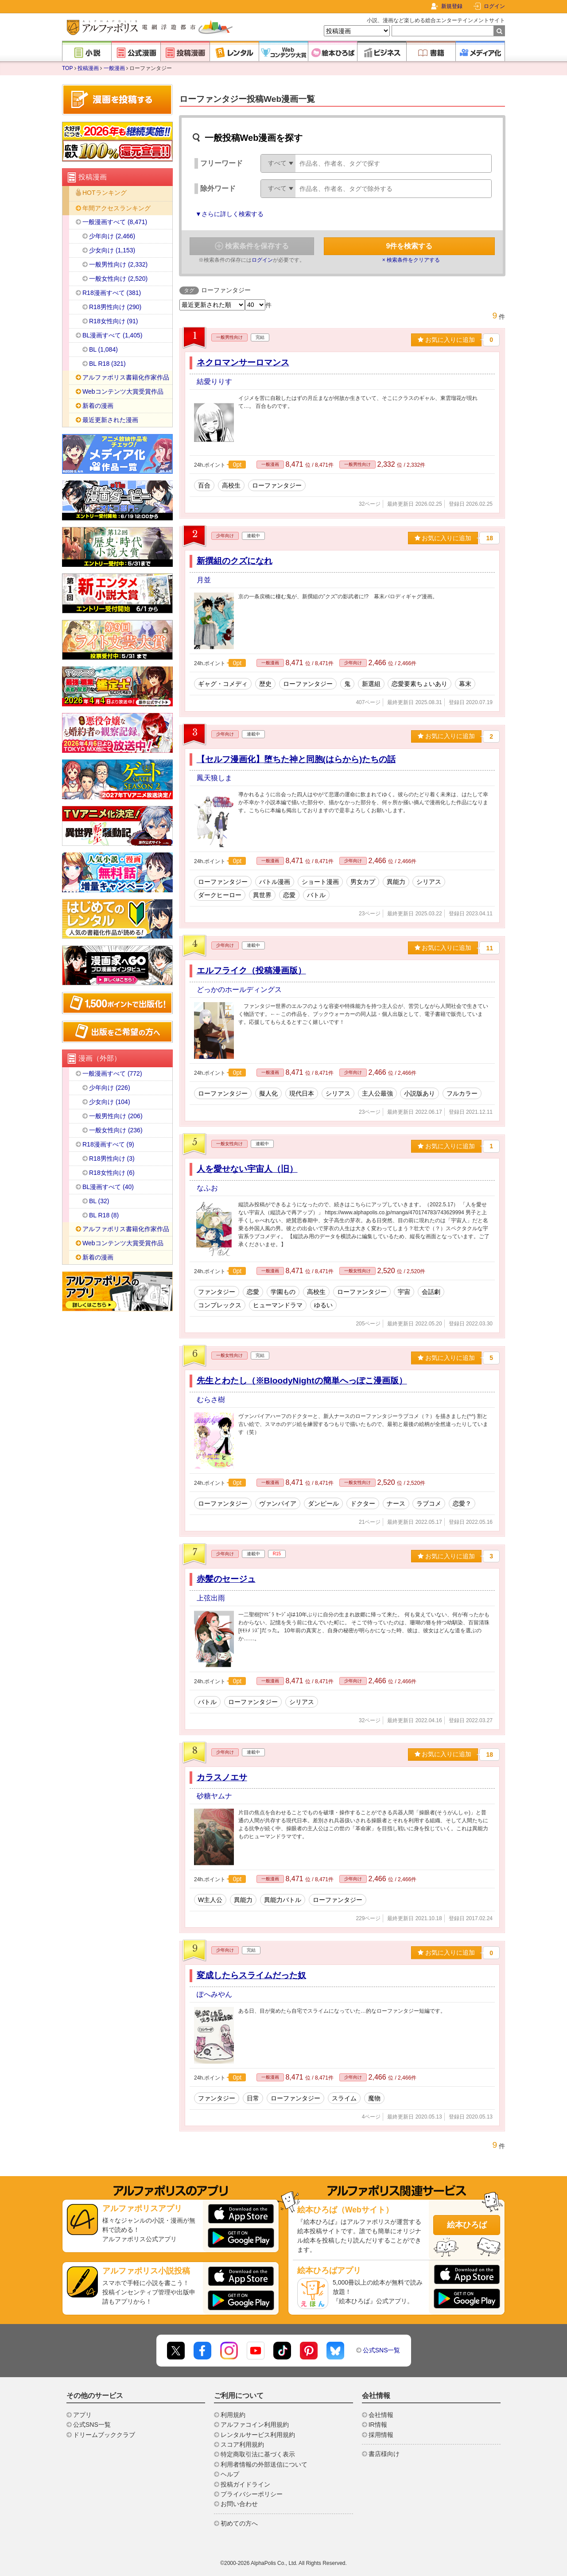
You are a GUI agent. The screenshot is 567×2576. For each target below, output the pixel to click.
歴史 (265, 683)
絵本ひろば (467, 2224)
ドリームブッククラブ (104, 2434)
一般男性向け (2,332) (118, 264)
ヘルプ (230, 2474)
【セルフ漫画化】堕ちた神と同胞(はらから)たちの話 (296, 759)
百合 (204, 485)
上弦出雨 (211, 1598)
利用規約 (233, 2414)
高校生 (231, 485)
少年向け (225, 535)
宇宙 (404, 1291)
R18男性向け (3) (112, 1158)
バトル (316, 895)
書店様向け (384, 2453)
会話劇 (431, 1291)
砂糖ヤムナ (214, 1796)
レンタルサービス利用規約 (258, 2434)
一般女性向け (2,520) (118, 278)
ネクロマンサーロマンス (243, 362)
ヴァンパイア (277, 1503)
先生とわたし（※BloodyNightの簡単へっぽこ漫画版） (302, 1380)
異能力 (396, 881)
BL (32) (99, 1201)
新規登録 (451, 6)
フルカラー (462, 1093)
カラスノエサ (222, 1777)
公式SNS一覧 (381, 2350)
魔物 (374, 2098)
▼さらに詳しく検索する (229, 213)
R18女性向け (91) (113, 321)
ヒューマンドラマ (278, 1305)
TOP (67, 68)
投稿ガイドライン (245, 2484)
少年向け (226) (109, 1087)
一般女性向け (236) (116, 1130)
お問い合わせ (239, 2503)
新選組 (371, 683)
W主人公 (210, 1899)
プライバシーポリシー (252, 2494)
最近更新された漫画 (110, 419)
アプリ (82, 2414)
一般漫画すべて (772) (112, 1073)
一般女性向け (229, 1143)
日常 (253, 2098)
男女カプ (362, 881)
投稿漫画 (88, 68)
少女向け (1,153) (112, 250)
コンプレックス (219, 1305)
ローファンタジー (277, 485)
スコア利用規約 (242, 2444)
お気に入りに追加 (446, 339)
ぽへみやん (214, 1994)
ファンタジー (216, 1291)
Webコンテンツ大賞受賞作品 (122, 391)
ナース (396, 1503)
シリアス (428, 881)
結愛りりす (214, 381)
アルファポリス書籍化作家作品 (125, 377)
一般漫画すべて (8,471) (114, 221)
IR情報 (378, 2424)
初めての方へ (239, 2523)
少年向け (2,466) (112, 236)
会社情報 (381, 2414)
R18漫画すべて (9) (108, 1144)
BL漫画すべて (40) (108, 1186)
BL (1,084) (103, 349)
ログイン (494, 6)
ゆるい (323, 1305)
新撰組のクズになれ (234, 561)
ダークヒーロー (219, 895)
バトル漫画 (274, 881)
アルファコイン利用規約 (255, 2424)
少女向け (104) (109, 1101)
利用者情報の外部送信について (264, 2464)
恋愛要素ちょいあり (419, 683)
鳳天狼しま (214, 778)
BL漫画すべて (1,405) (112, 335)
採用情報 (381, 2434)
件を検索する (409, 246)
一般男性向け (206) (116, 1115)
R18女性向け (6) (112, 1172)
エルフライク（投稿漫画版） (251, 970)
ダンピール (323, 1503)
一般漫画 (114, 68)
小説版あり (419, 1093)
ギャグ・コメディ (223, 683)
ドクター (362, 1503)
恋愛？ (462, 1503)
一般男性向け (229, 337)
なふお (207, 1188)
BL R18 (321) (107, 363)
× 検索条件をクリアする (411, 260)
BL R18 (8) (104, 1215)
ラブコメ (428, 1503)
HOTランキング (104, 193)
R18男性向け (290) (115, 306)
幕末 (465, 683)
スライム (344, 2098)
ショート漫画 (320, 881)
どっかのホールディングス (239, 989)
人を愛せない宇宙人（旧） (247, 1169)
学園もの (283, 1291)
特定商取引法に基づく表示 (258, 2454)
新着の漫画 (97, 405)
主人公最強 (377, 1093)
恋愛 (289, 895)
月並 (204, 580)
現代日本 (301, 1093)
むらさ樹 (211, 1399)
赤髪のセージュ (226, 1579)
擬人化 (268, 1093)
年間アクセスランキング (116, 208)
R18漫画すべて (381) (111, 292)
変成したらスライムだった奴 (251, 1975)
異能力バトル (282, 1899)
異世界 (262, 895)
